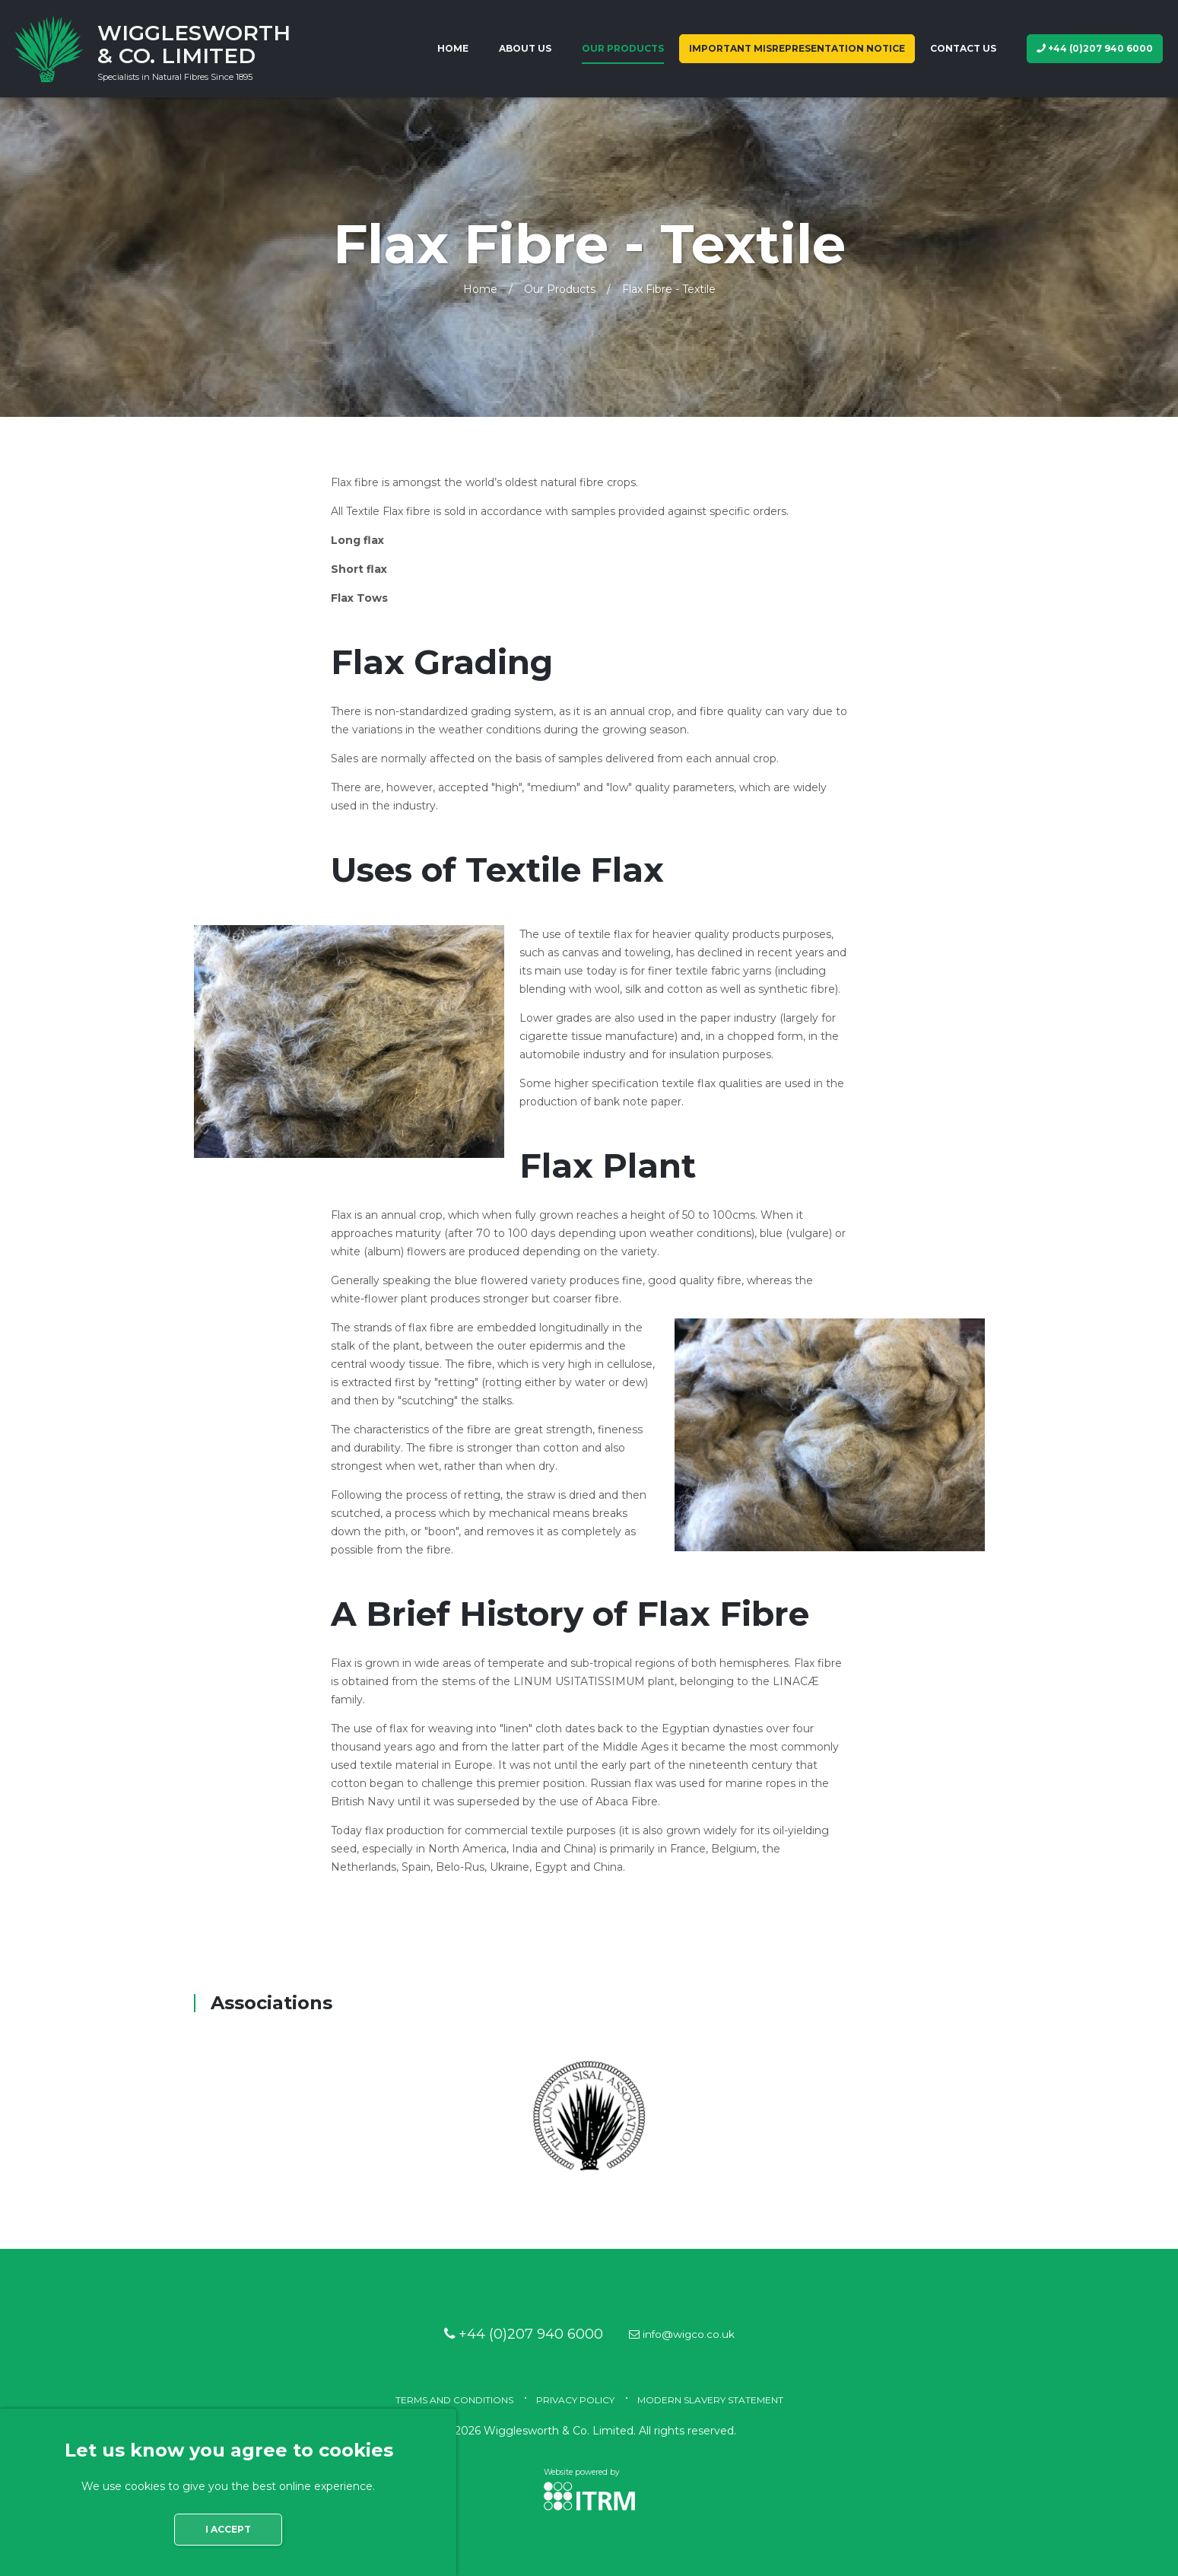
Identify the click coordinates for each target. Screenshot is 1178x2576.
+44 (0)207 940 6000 (1095, 48)
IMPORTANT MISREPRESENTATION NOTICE (797, 48)
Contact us (963, 48)
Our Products (623, 48)
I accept (228, 2529)
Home (452, 48)
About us (525, 48)
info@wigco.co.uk (687, 2334)
